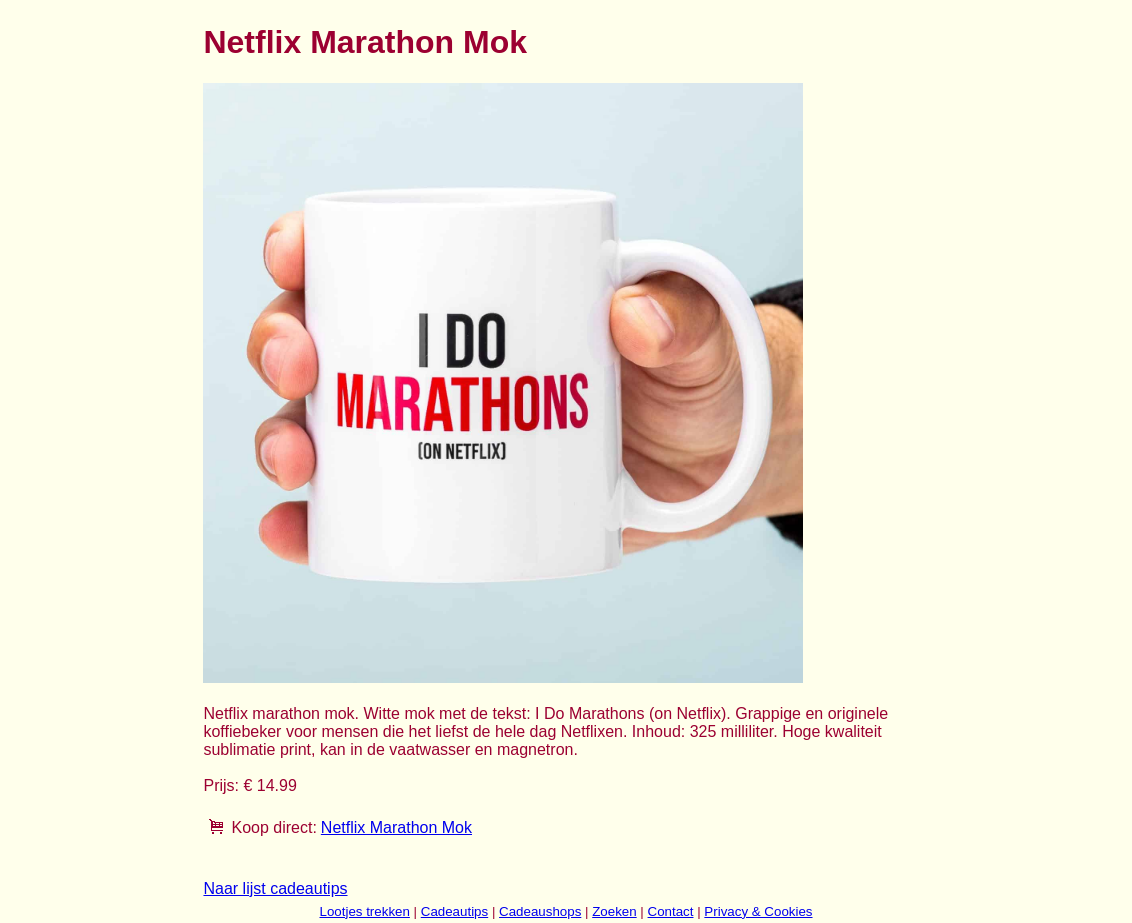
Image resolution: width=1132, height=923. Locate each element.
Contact (671, 911)
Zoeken (614, 911)
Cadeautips (454, 911)
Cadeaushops (540, 911)
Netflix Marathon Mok (396, 827)
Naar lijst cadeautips (275, 888)
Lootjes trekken (364, 911)
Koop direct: (273, 827)
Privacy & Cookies (758, 911)
